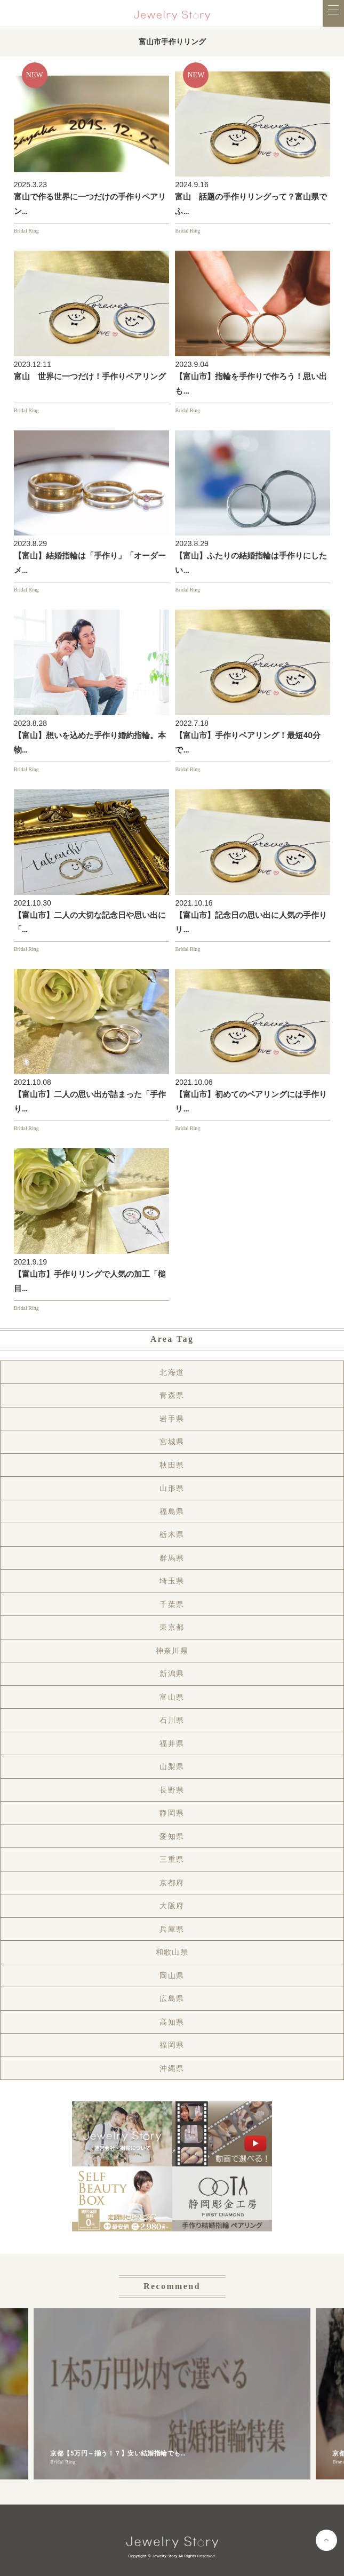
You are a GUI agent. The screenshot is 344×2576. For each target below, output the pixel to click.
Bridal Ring (26, 231)
